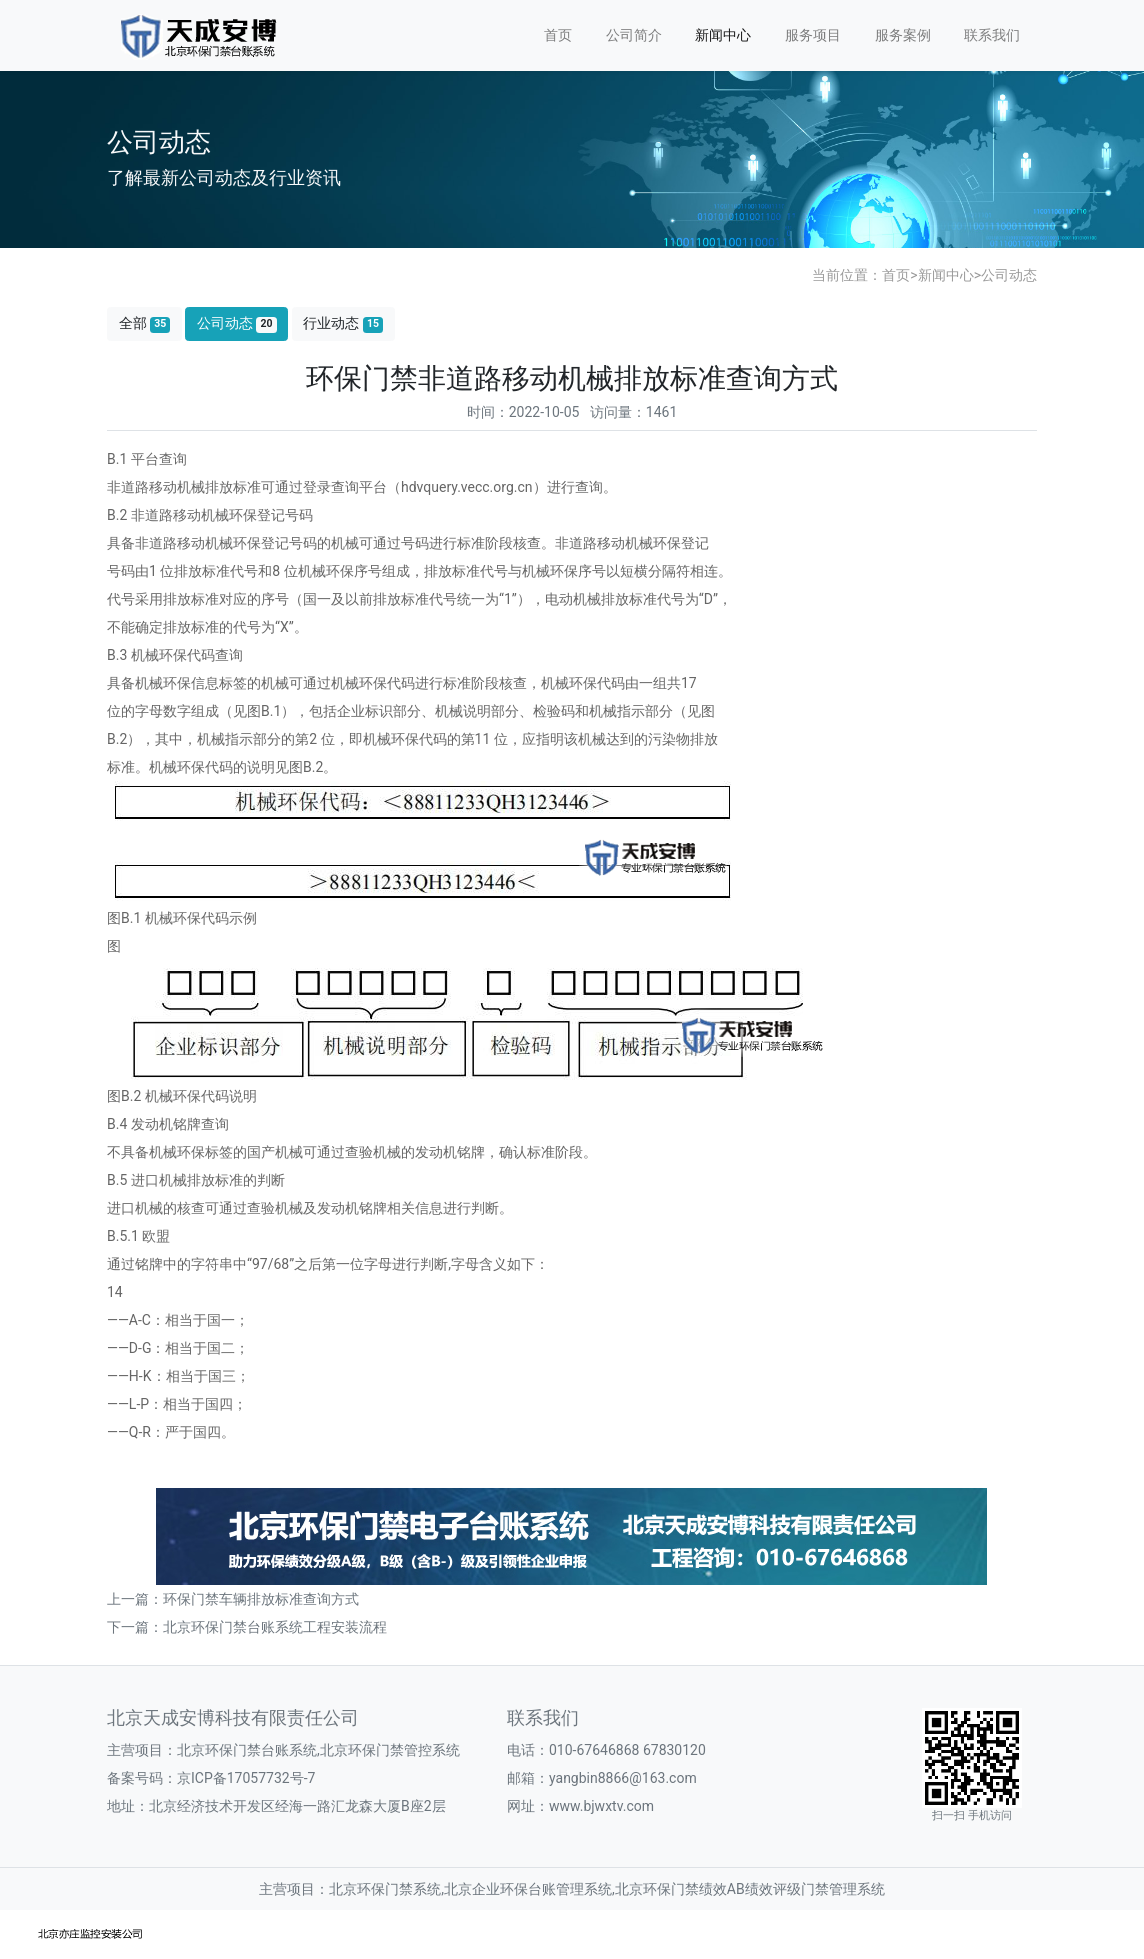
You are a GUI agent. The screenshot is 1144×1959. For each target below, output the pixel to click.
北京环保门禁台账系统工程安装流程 (275, 1627)
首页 (558, 35)
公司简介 (634, 35)
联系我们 (992, 35)
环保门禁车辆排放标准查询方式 (261, 1599)
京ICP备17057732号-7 (246, 1778)
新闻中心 (723, 35)
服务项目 (813, 35)
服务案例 (903, 35)
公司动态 (1009, 275)
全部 (145, 323)
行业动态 (343, 323)
